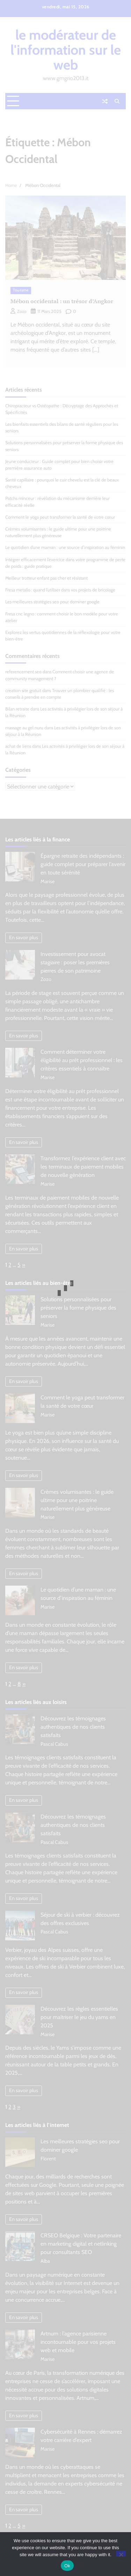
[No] (121, 2554)
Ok (67, 2565)
